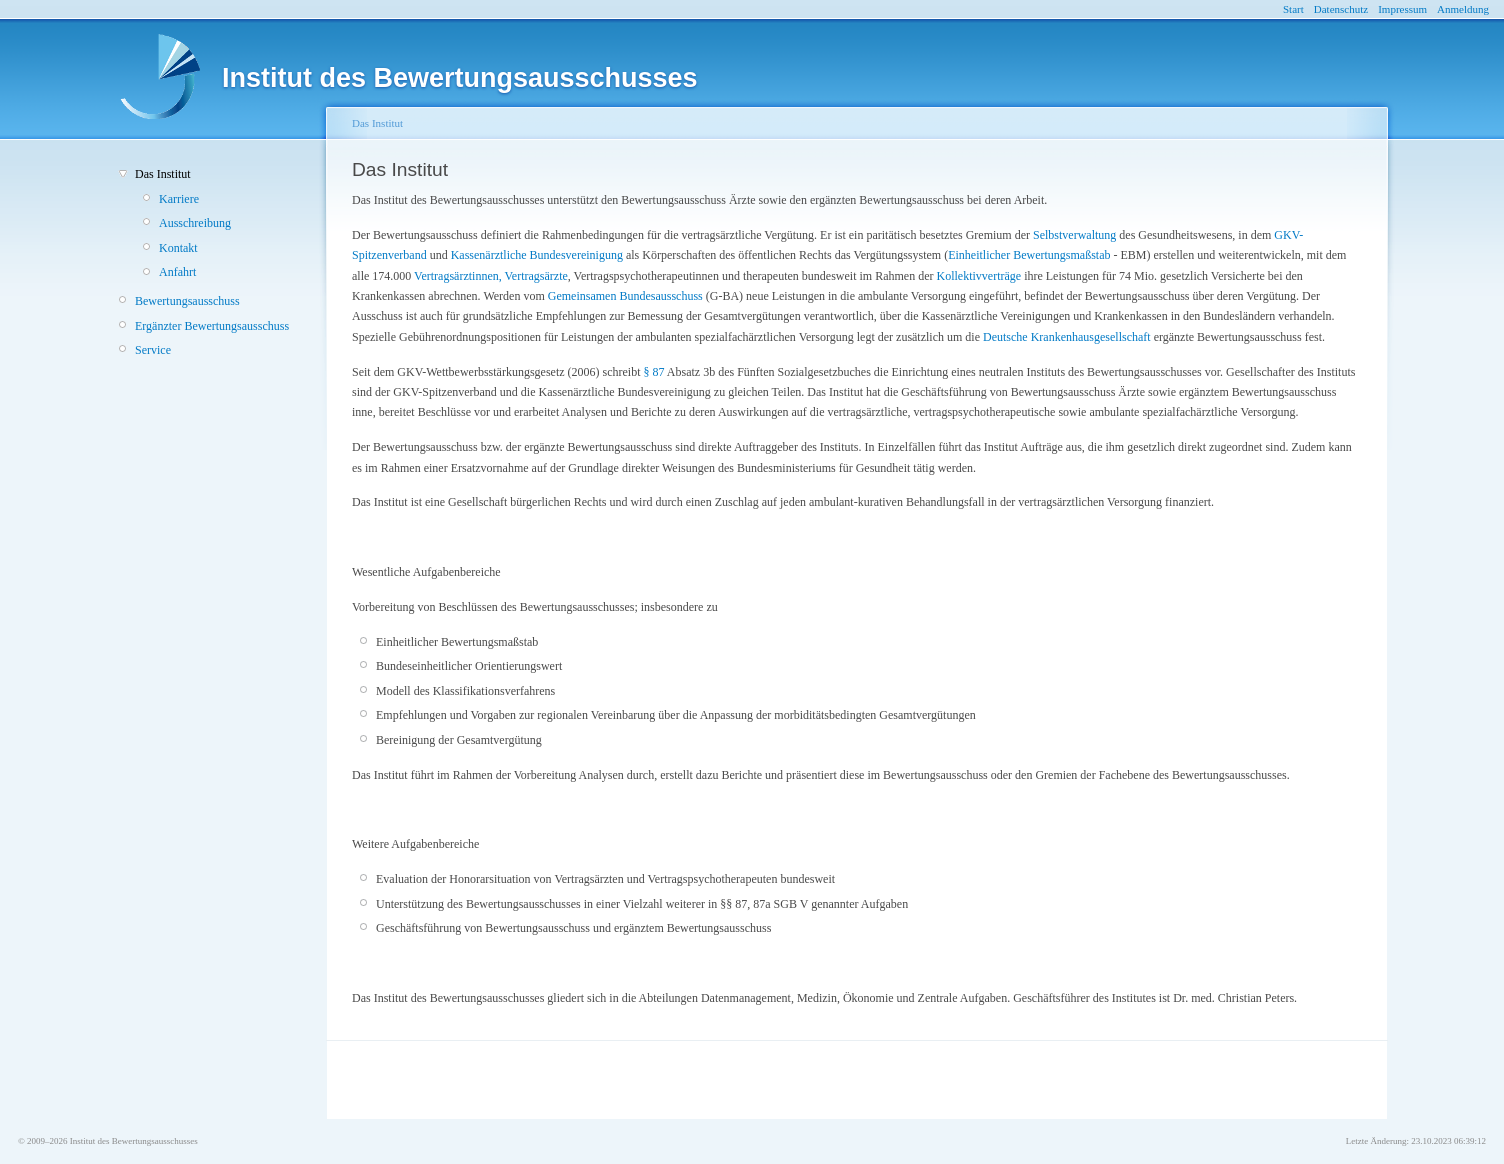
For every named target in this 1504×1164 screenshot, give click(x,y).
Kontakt (178, 248)
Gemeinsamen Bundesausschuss (625, 296)
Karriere (179, 199)
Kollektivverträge (978, 276)
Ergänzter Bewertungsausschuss (212, 326)
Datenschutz (1341, 9)
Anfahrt (177, 272)
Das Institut (163, 174)
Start (1293, 9)
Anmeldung (1463, 9)
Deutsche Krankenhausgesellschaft (1067, 337)
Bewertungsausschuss (187, 301)
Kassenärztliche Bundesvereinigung (537, 255)
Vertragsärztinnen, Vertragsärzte (491, 276)
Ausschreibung (195, 223)
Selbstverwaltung (1074, 235)
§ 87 (654, 372)
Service (153, 350)
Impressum (1402, 9)
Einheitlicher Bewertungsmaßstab (1029, 255)
